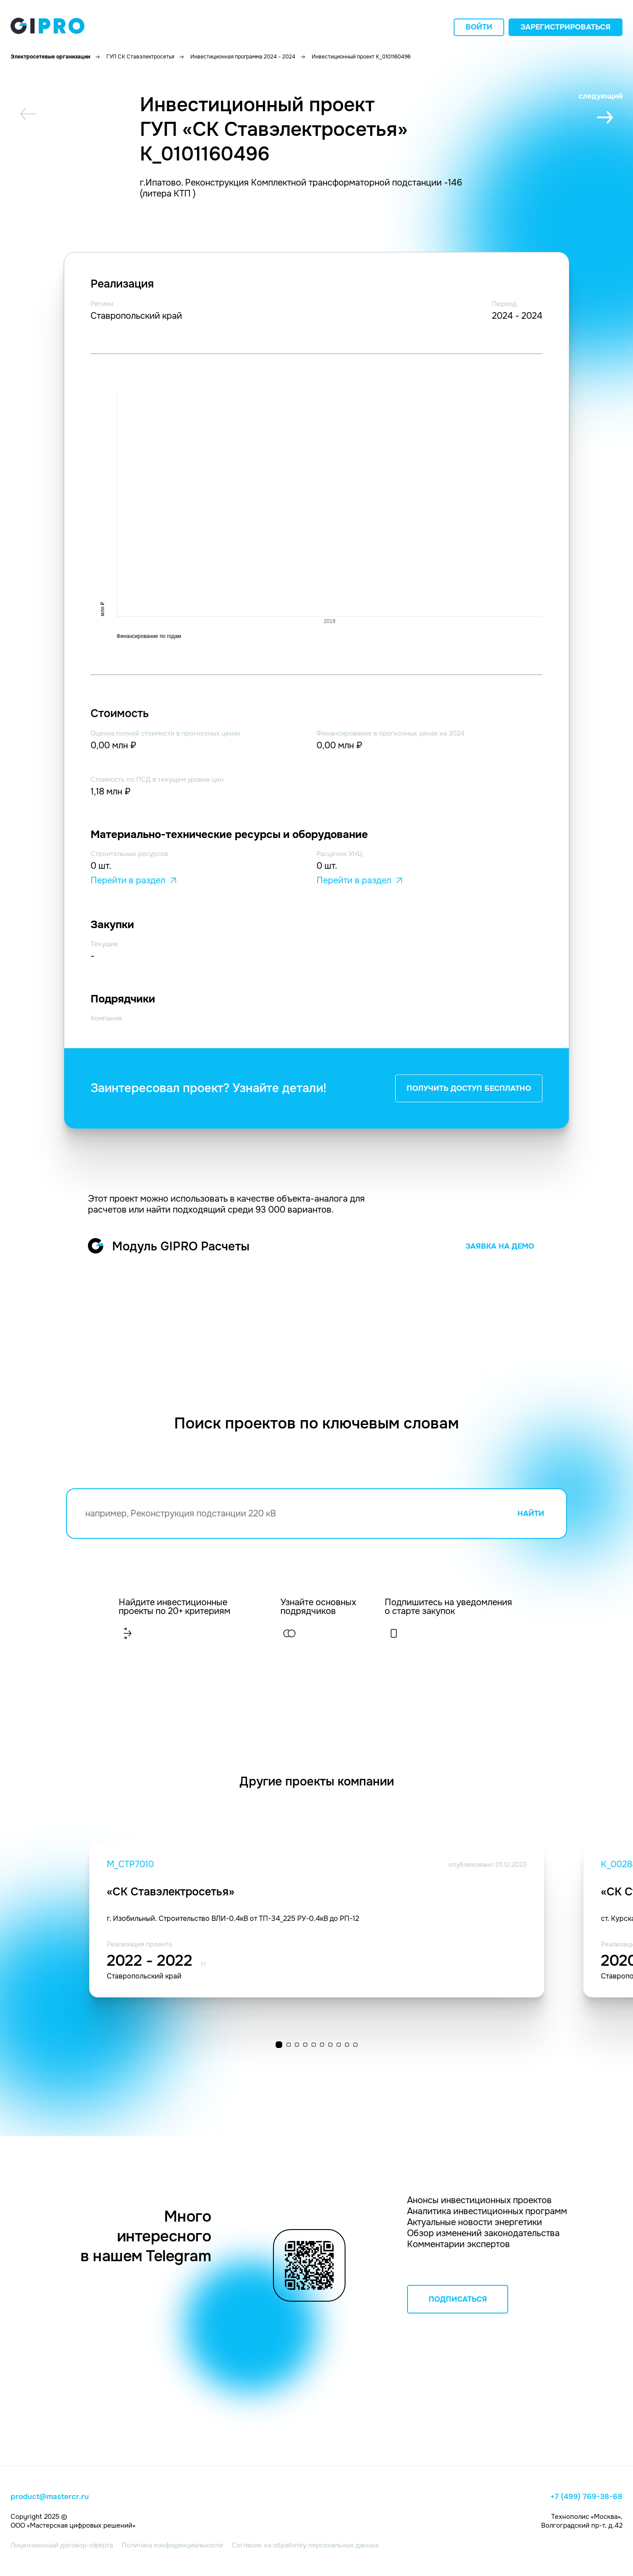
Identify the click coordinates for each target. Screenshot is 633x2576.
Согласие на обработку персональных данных (305, 2545)
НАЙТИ (530, 1513)
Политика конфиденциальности (172, 2545)
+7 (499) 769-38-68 (586, 2496)
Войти (479, 27)
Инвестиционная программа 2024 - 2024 (242, 56)
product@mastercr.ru (50, 2496)
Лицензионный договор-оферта (62, 2545)
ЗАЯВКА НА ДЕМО (500, 1246)
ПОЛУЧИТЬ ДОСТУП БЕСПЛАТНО (469, 1088)
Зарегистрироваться (565, 27)
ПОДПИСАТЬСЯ (458, 2299)
